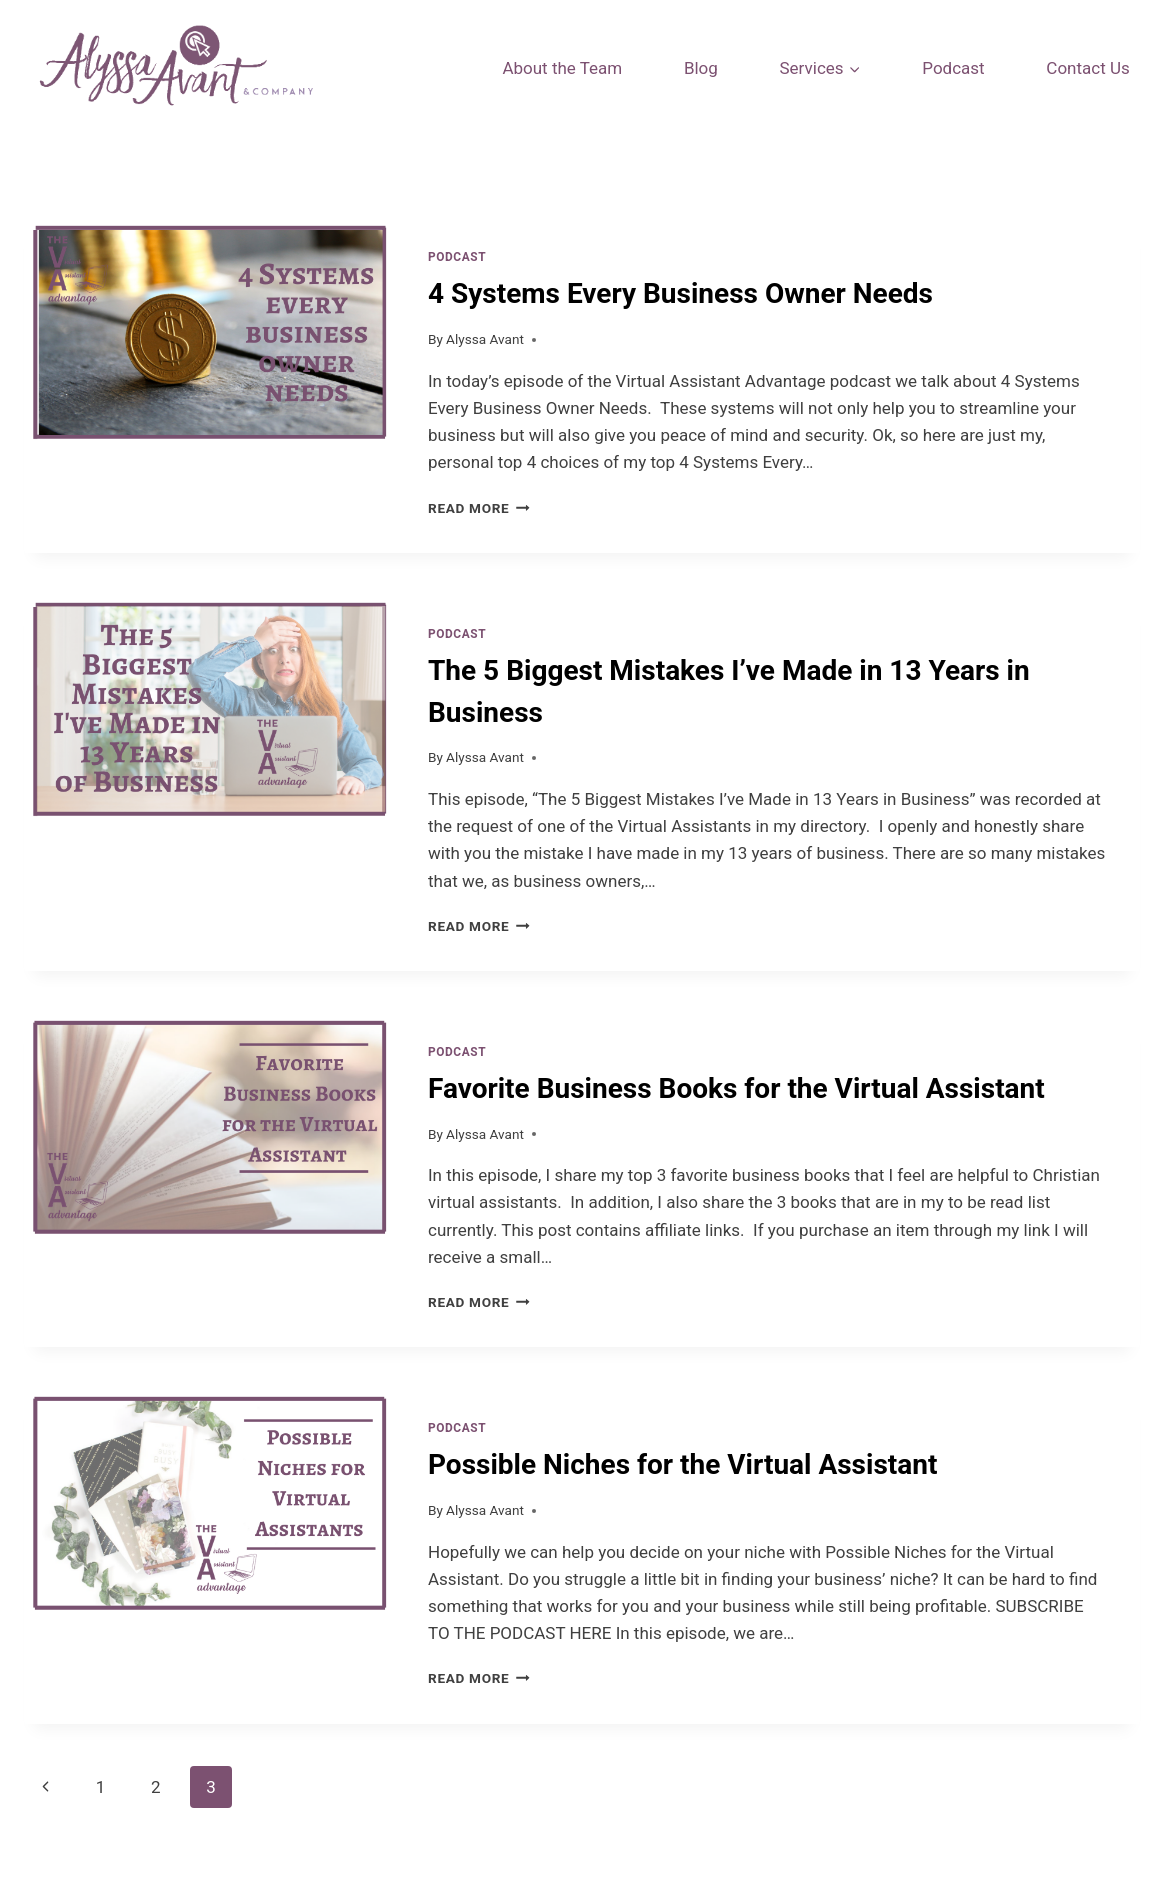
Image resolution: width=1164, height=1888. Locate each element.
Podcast (953, 68)
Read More (479, 508)
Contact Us (1087, 68)
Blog (701, 68)
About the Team (562, 68)
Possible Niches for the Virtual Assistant (682, 1464)
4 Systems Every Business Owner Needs (680, 293)
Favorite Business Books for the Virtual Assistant (736, 1088)
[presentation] (210, 384)
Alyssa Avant (485, 339)
